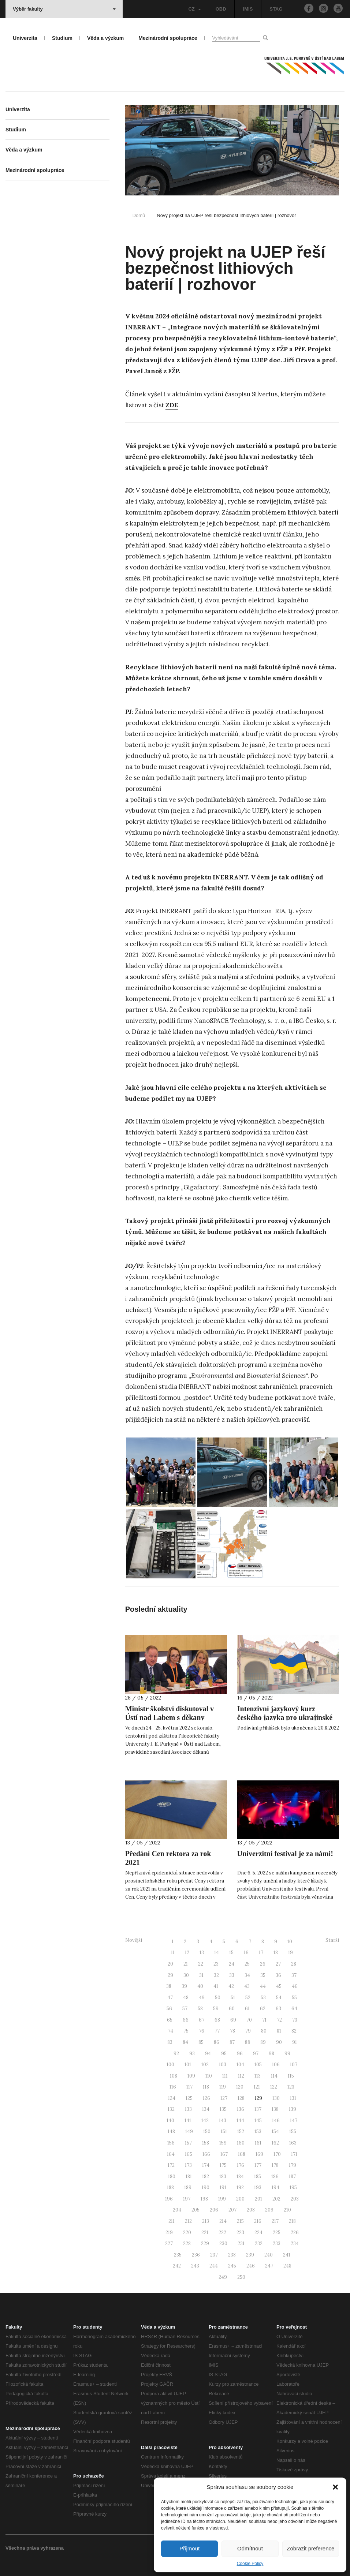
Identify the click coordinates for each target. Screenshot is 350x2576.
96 (240, 2053)
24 (231, 1964)
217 (275, 2221)
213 (205, 2221)
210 (287, 2210)
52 (247, 1997)
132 (171, 2109)
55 (294, 1997)
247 (269, 2266)
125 (189, 2098)
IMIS (248, 9)
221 (204, 2232)
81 (279, 2031)
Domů (139, 215)
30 (186, 1975)
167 (224, 2154)
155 (292, 2131)
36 (278, 1975)
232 (258, 2243)
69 (233, 2020)
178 (275, 2165)
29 (170, 1975)
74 (170, 2031)
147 (293, 2120)
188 (170, 2187)
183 (222, 2176)
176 (240, 2165)
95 (224, 2053)
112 (241, 2076)
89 (263, 2042)
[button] (335, 2487)
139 (292, 2109)
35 (262, 1975)
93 (192, 2053)
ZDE (171, 405)
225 (276, 2232)
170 (277, 2154)
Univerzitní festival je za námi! (285, 1854)
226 (295, 2232)
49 (202, 1997)
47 (170, 1997)
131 (293, 2098)
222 (222, 2232)
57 (184, 2008)
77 (217, 2031)
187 (292, 2176)
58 (200, 2008)
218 (292, 2221)
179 (292, 2165)
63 (278, 2008)
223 (240, 2232)
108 (173, 2076)
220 (187, 2232)
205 (195, 2210)
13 (202, 1952)
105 (258, 2064)
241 (286, 2255)
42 (231, 1986)
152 (240, 2131)
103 (222, 2064)
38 (168, 1986)
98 (271, 2053)
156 (171, 2143)
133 (188, 2109)
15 (231, 1952)
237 (214, 2255)
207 (232, 2210)
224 (258, 2232)
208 (251, 2210)
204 (177, 2210)
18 (275, 1952)
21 (185, 1964)
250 (241, 2277)
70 (249, 2020)
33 (231, 1975)
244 (213, 2266)
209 (269, 2210)
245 (232, 2266)
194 (275, 2187)
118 (206, 2087)
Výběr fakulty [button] (64, 9)
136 (240, 2109)
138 (275, 2109)
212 (188, 2221)
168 (241, 2154)
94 (208, 2053)
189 (187, 2187)
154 (275, 2131)
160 (241, 2143)
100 (170, 2064)
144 (240, 2120)
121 (257, 2087)
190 (205, 2187)
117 (189, 2087)
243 (195, 2266)
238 (232, 2255)
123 (290, 2087)
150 (207, 2131)
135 (223, 2109)
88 (247, 2042)
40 (200, 1986)
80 (264, 2031)
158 (205, 2143)
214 (223, 2221)
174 (205, 2165)
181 (189, 2176)
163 (293, 2143)
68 (217, 2020)
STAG (275, 9)
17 (261, 1952)
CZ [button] (194, 9)
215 (240, 2221)
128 (241, 2098)
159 (223, 2143)
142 (205, 2120)
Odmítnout (250, 2548)
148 (171, 2131)
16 (246, 1952)
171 (294, 2154)
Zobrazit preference (310, 2548)
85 (201, 2042)
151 (224, 2131)
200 (240, 2199)
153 (257, 2131)
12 (187, 1952)
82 (294, 2031)
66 (186, 2020)
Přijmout (189, 2548)
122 (273, 2087)
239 (250, 2255)
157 (188, 2143)
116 (173, 2087)
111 (225, 2076)
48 (186, 1997)
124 (171, 2098)
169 (259, 2154)
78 (232, 2031)
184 (240, 2176)
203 (295, 2199)
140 (170, 2120)
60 (232, 2008)
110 (208, 2076)
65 (169, 2020)
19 (290, 1952)
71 (264, 2020)
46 (295, 1986)
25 (247, 1964)
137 (257, 2109)
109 (191, 2076)
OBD (221, 9)
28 (293, 1964)
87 (232, 2042)
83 (169, 2042)
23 (216, 1964)
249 (223, 2277)
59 (216, 2008)
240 (268, 2255)
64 (294, 2008)
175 (223, 2165)
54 (279, 1997)
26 (262, 1964)
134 (205, 2109)
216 (257, 2221)
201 (258, 2199)
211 (171, 2221)
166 (206, 2154)
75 (186, 2031)
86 (216, 2042)
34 (247, 1975)
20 (170, 1964)
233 (276, 2243)
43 (247, 1986)
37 (294, 1975)
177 (257, 2165)
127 (223, 2098)
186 (275, 2176)
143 (222, 2120)
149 (189, 2131)
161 (258, 2143)
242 (177, 2266)
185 (257, 2176)
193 (257, 2187)
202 (276, 2199)
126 (206, 2098)
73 (294, 2020)
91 (294, 2042)
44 (263, 1986)
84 (185, 2042)
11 (173, 1952)
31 (201, 1975)
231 (241, 2243)
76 (201, 2031)
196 (169, 2199)
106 (276, 2064)
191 (223, 2187)
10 (289, 1941)
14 (216, 1952)
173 (188, 2165)
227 (169, 2243)
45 (279, 1986)
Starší (332, 1940)
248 (287, 2266)
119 (222, 2087)
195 (293, 2187)
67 (201, 2020)
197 (186, 2199)
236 (196, 2255)
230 (223, 2243)
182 (205, 2176)
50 (217, 1997)
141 (188, 2120)
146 (276, 2120)
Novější (133, 1940)
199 (222, 2199)
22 (200, 1964)
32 (216, 1975)
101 (188, 2064)
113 (257, 2076)
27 (278, 1964)
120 (239, 2087)
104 (240, 2064)
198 (204, 2199)
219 (169, 2232)
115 (291, 2076)
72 (279, 2020)
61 (247, 2008)
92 (176, 2053)
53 (263, 1997)
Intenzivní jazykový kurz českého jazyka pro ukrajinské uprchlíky (284, 1717)
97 (255, 2053)
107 (293, 2064)
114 (274, 2076)
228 (187, 2243)
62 (262, 2008)
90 (279, 2042)
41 (215, 1986)
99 (287, 2053)
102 (205, 2064)
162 (275, 2143)
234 (295, 2243)
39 (184, 1986)
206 (214, 2210)
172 (171, 2165)
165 (188, 2154)
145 (258, 2120)
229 (205, 2243)
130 (276, 2098)
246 (250, 2266)
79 (248, 2031)
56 (169, 2008)
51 (233, 1997)
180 (171, 2176)
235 (178, 2255)
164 (171, 2154)
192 (240, 2187)
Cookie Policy (250, 2563)
